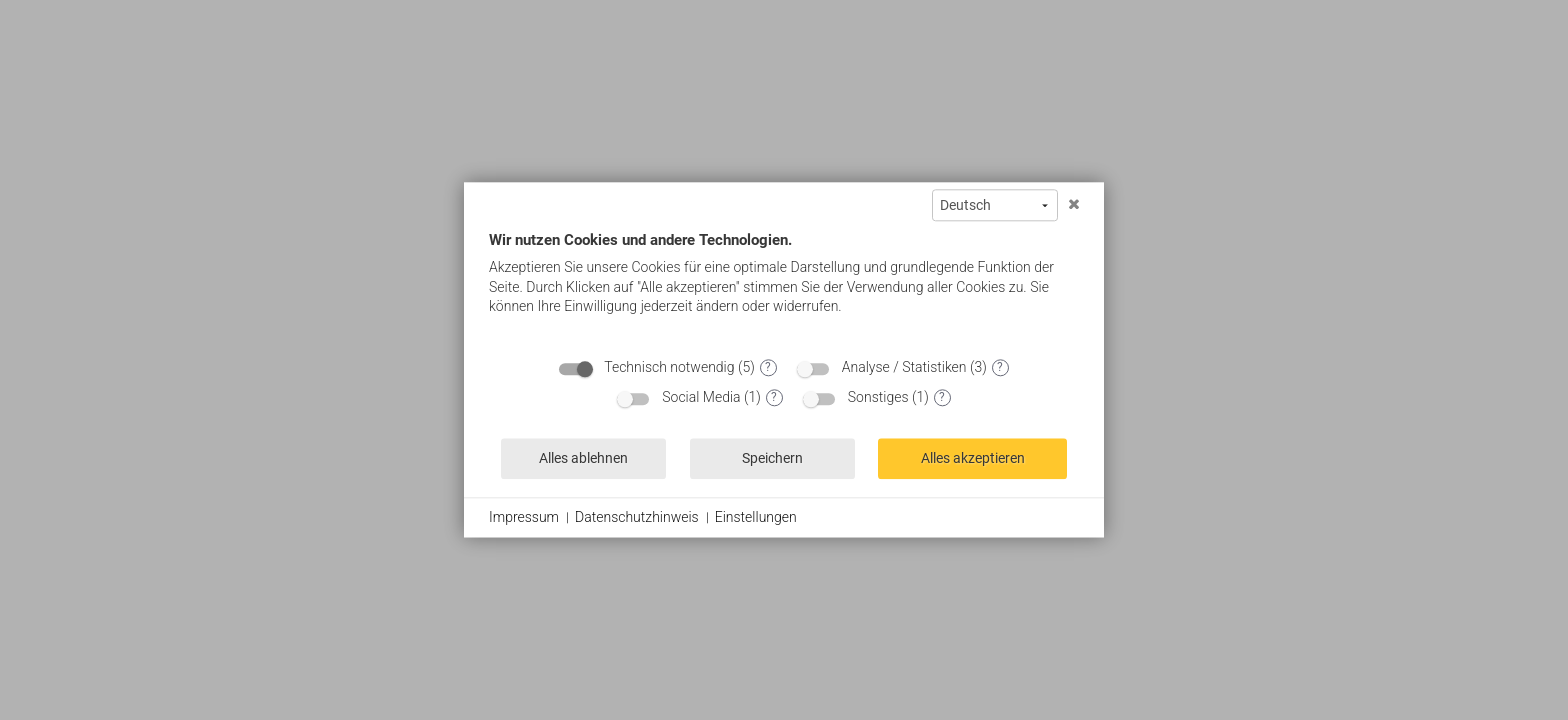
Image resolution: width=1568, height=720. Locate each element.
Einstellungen (756, 517)
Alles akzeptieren (973, 458)
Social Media (701, 397)
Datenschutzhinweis (637, 517)
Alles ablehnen (583, 458)
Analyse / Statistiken (904, 367)
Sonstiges (878, 397)
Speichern (772, 458)
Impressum (524, 517)
